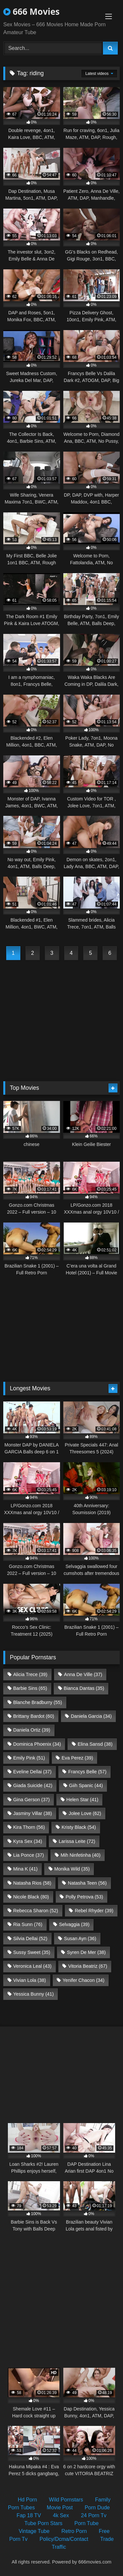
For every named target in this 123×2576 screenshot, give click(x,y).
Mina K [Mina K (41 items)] (25, 1868)
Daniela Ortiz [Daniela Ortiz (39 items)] (31, 1730)
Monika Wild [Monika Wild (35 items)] (72, 1868)
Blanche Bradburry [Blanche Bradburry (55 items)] (37, 1702)
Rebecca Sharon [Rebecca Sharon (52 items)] (35, 1910)
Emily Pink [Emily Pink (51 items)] (29, 1757)
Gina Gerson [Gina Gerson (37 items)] (31, 1799)
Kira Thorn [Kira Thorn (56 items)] (29, 1827)
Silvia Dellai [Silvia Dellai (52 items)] (30, 1938)
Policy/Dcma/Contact (64, 2539)
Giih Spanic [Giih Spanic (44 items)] (86, 1785)
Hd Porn (27, 2499)
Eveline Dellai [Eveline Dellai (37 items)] (32, 1771)
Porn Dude (97, 2507)
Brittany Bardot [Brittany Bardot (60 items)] (33, 1716)
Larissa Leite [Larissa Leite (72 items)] (77, 1841)
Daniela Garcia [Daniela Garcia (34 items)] (91, 1716)
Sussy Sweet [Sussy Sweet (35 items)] (31, 1952)
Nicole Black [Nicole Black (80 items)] (31, 1896)
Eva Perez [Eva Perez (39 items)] (77, 1757)
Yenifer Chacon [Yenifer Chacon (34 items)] (83, 1980)
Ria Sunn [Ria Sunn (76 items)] (27, 1924)
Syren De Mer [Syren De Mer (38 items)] (86, 1952)
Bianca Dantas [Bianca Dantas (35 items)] (84, 1688)
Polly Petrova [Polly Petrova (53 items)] (84, 1896)
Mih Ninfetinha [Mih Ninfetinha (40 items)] (81, 1855)
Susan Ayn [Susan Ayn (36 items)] (80, 1938)
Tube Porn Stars (43, 2523)
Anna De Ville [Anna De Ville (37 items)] (83, 1674)
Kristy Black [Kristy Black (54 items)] (79, 1827)
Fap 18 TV (28, 2515)
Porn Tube (86, 2523)
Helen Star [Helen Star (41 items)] (82, 1799)
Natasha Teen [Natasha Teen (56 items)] (87, 1883)
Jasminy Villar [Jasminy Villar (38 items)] (32, 1813)
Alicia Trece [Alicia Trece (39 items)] (30, 1674)
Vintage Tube (34, 2531)
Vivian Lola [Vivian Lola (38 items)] (29, 1980)
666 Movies (31, 11)
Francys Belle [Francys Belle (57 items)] (87, 1771)
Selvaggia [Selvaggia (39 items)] (74, 1924)
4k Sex (61, 2515)
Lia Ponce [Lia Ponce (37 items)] (28, 1855)
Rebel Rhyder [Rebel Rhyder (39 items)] (94, 1910)
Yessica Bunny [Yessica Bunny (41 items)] (33, 1994)
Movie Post (60, 2507)
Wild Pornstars (66, 2499)
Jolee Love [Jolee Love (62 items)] (85, 1813)
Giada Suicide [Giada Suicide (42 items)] (32, 1785)
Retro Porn (74, 2531)
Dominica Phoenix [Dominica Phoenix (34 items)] (37, 1744)
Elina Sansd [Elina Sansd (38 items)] (95, 1744)
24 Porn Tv (94, 2515)
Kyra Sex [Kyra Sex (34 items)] (27, 1841)
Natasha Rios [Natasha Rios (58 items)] (32, 1883)
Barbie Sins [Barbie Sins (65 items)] (30, 1688)
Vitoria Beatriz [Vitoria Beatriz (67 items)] (87, 1966)
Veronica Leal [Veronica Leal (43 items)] (32, 1966)
